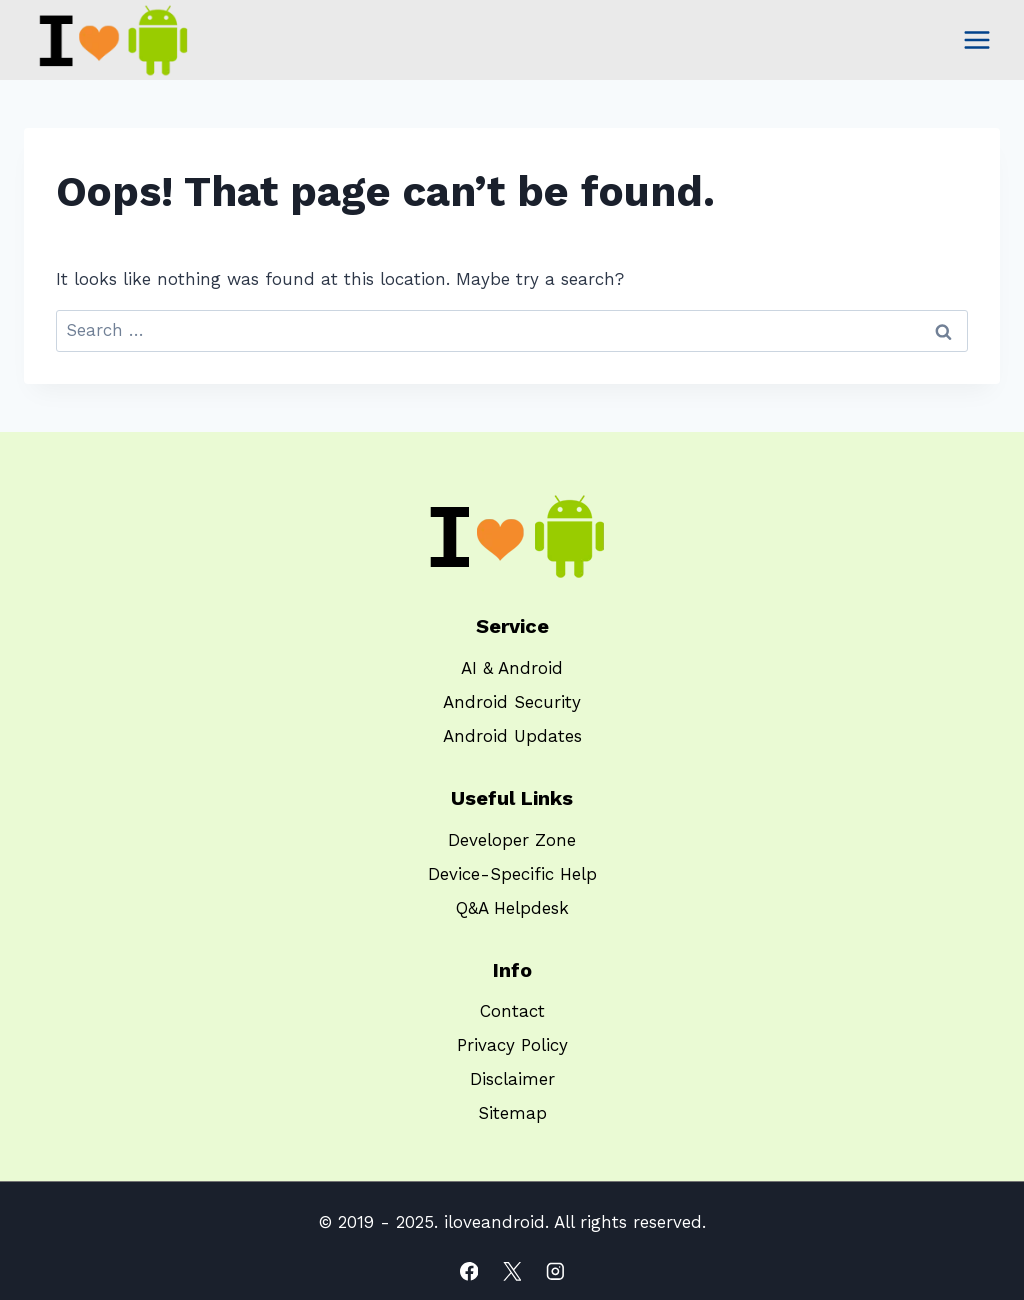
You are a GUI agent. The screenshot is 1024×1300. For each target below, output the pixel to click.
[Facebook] (468, 1271)
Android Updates (512, 736)
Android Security (512, 702)
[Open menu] (976, 39)
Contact (512, 1011)
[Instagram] (554, 1271)
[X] (511, 1271)
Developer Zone (512, 840)
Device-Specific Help (512, 874)
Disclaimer (512, 1079)
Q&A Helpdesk (512, 908)
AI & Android (512, 668)
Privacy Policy (512, 1045)
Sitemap (512, 1113)
